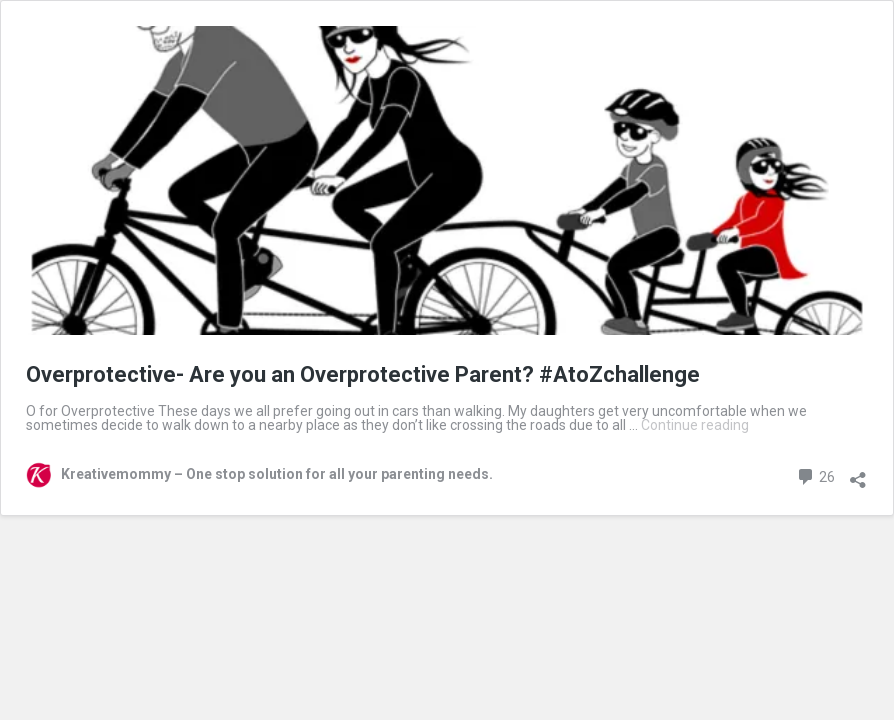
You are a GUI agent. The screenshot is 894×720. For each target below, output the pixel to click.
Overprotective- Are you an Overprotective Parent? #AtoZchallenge (363, 374)
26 (815, 474)
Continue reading (695, 425)
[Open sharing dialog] (858, 473)
